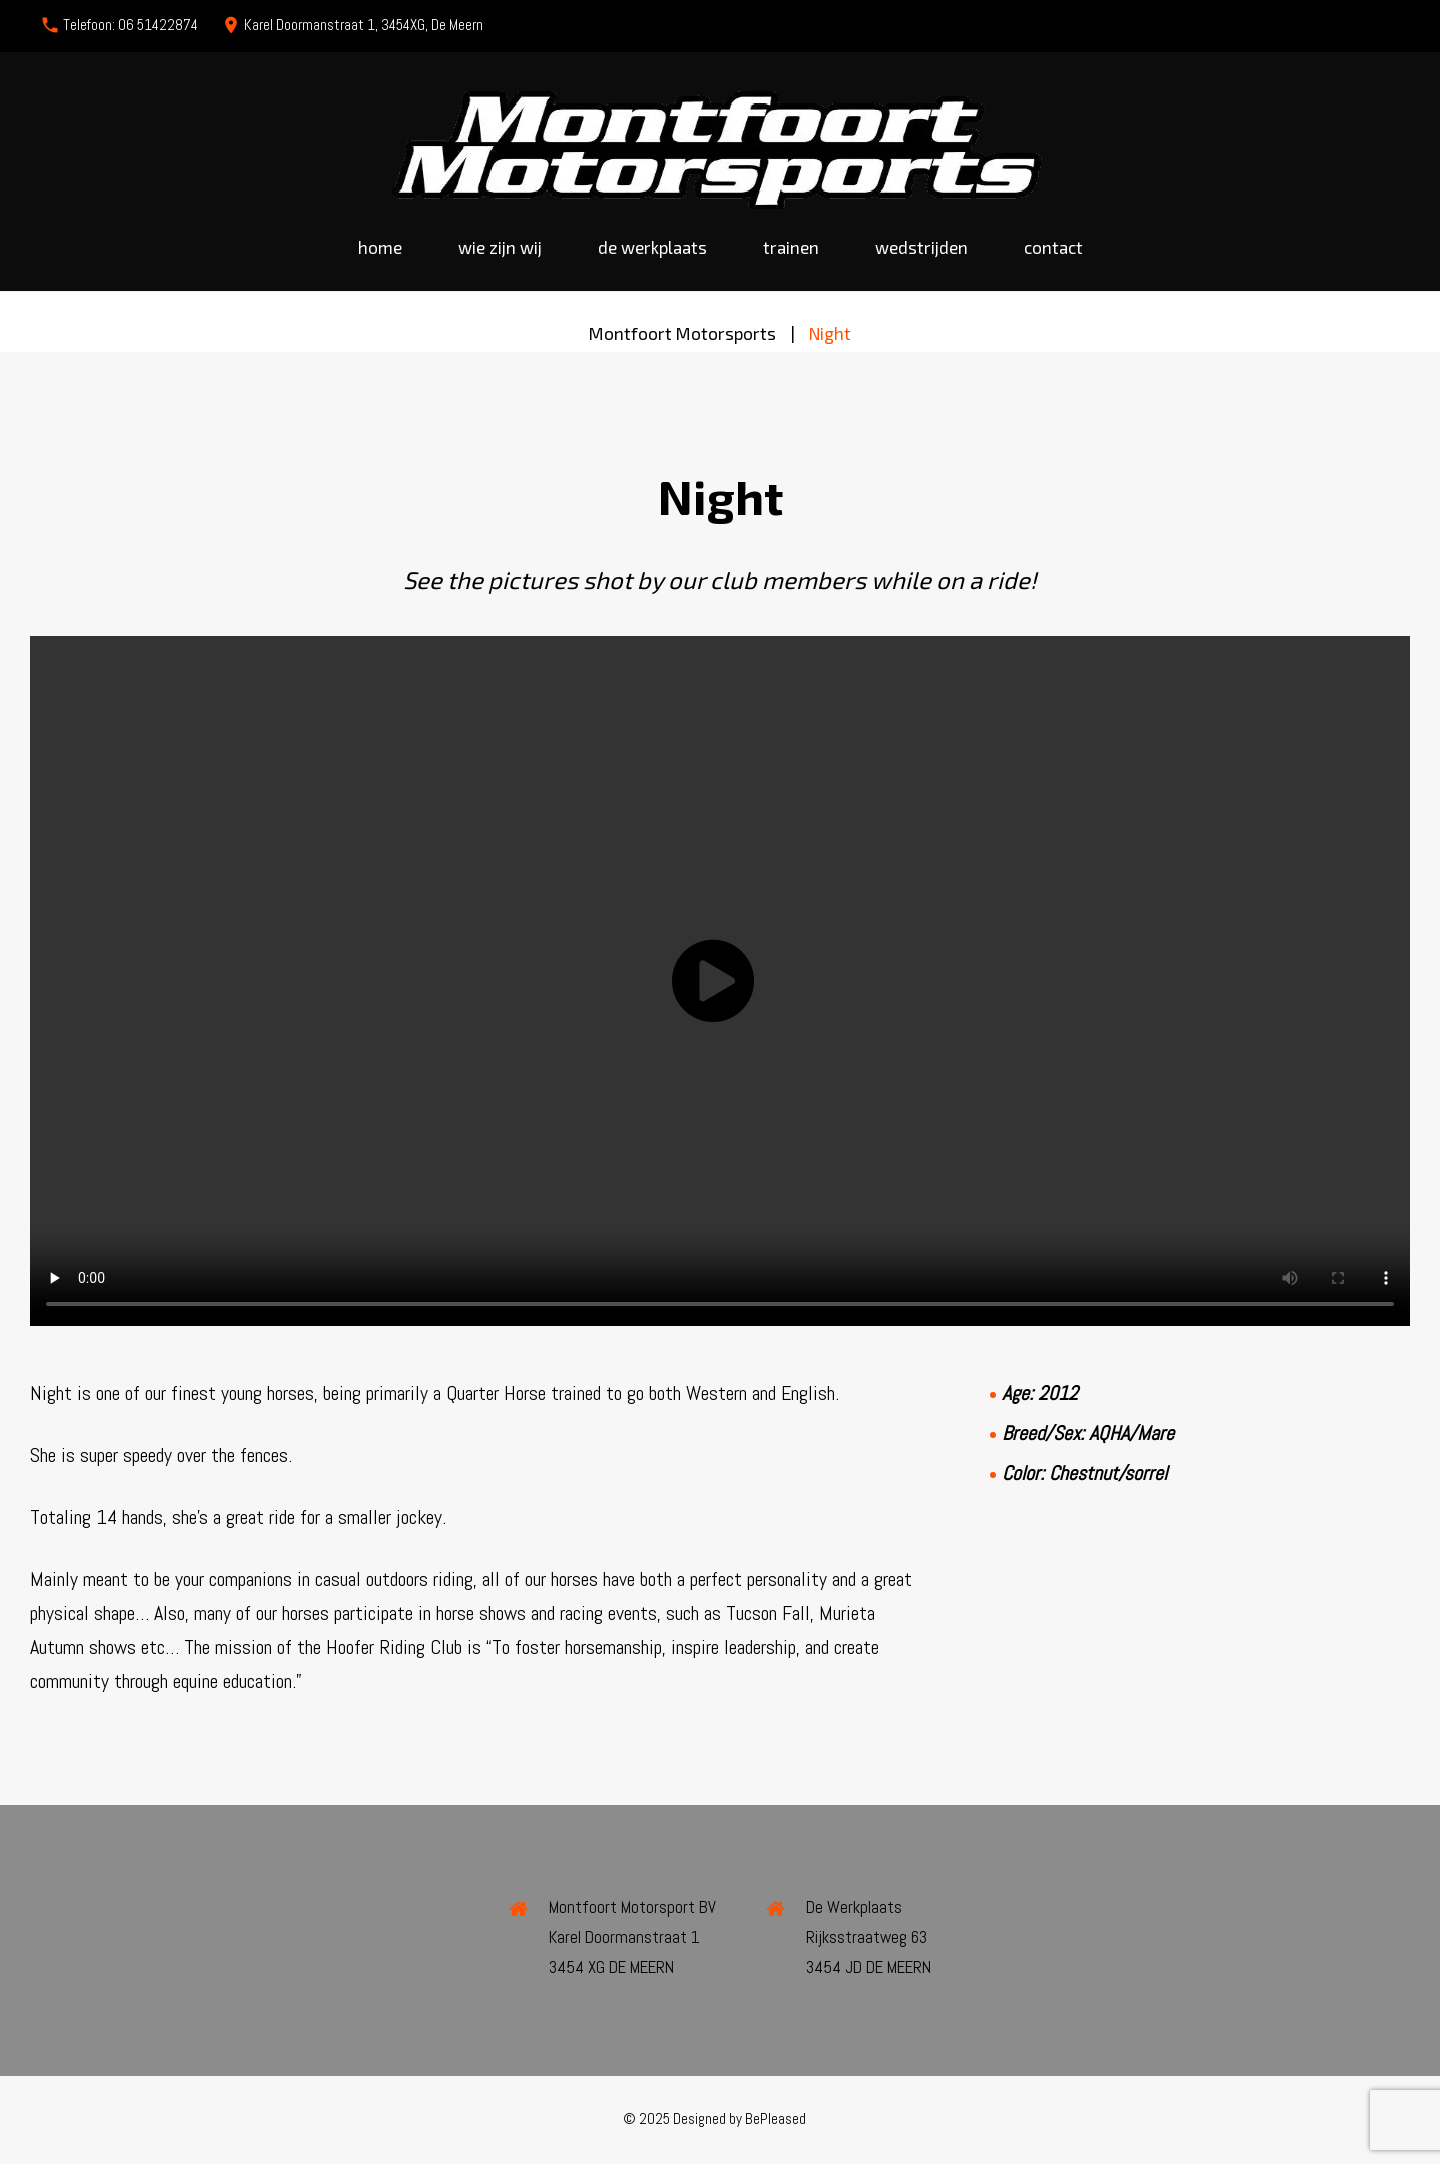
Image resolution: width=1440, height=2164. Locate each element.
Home (380, 247)
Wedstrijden (921, 247)
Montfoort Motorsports (682, 333)
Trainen (791, 247)
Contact (1053, 247)
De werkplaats (652, 247)
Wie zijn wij (500, 247)
